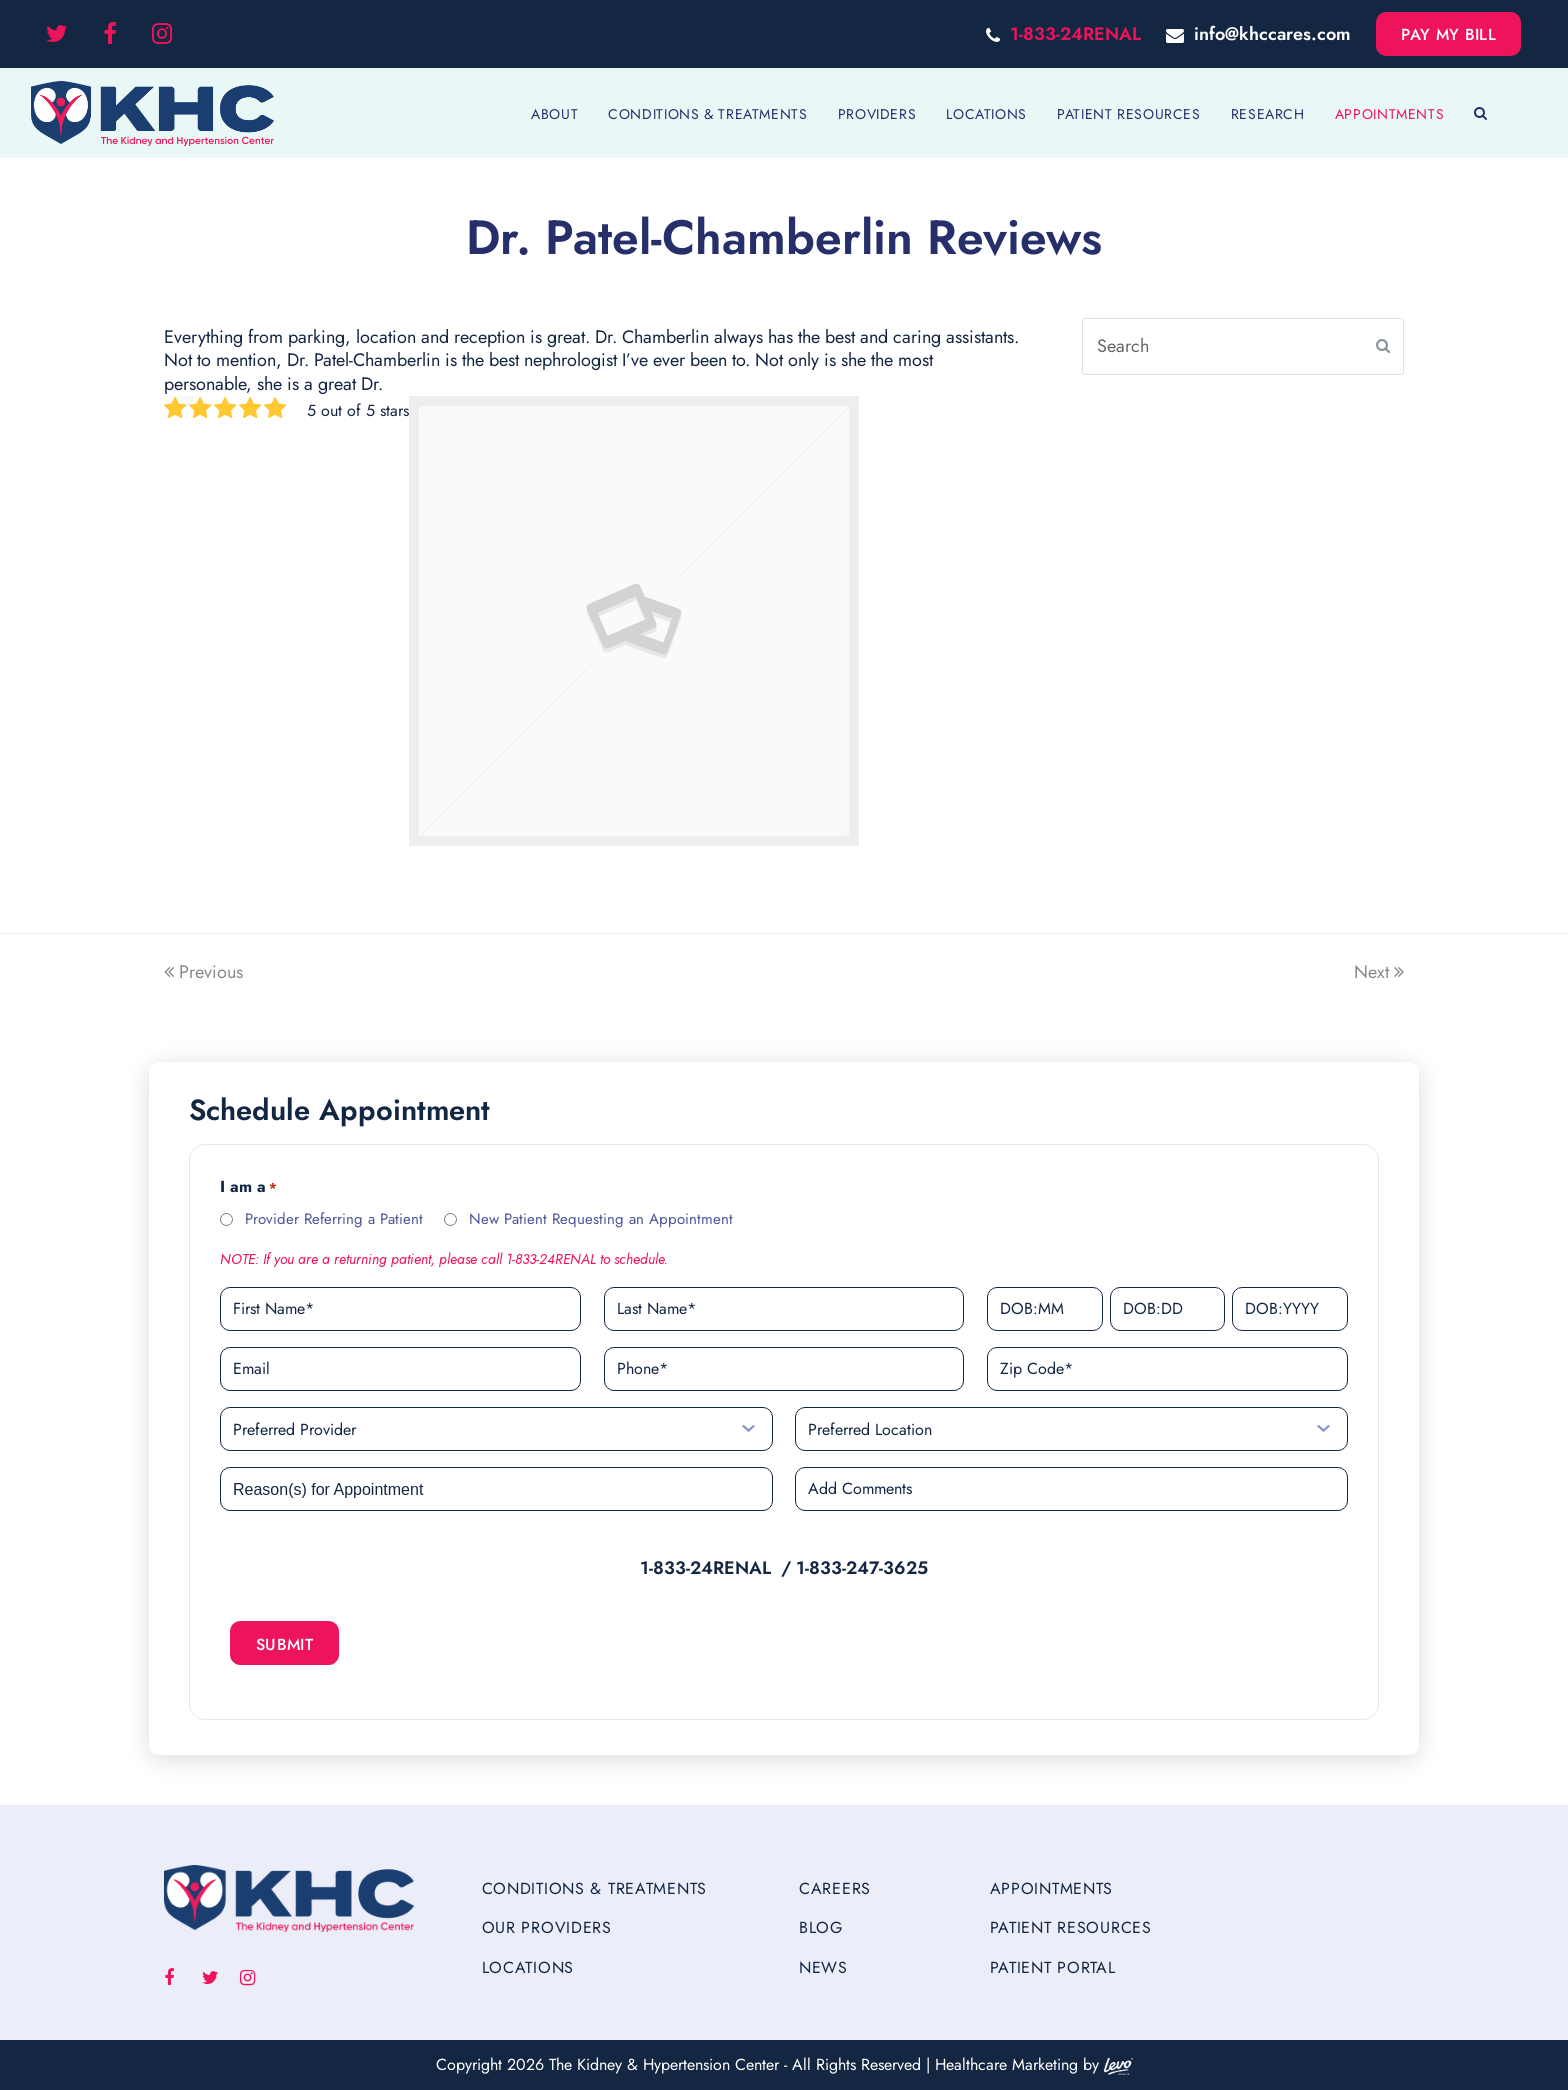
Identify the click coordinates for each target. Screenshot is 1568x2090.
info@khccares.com (1272, 34)
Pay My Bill (1448, 34)
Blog (821, 1927)
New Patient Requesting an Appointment (601, 1219)
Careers (835, 1888)
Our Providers (547, 1927)
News (823, 1967)
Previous (203, 972)
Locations (528, 1967)
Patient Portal (1053, 1967)
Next (1379, 972)
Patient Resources (1071, 1927)
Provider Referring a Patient (334, 1219)
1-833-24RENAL (1075, 34)
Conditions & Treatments (595, 1888)
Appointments (1052, 1888)
